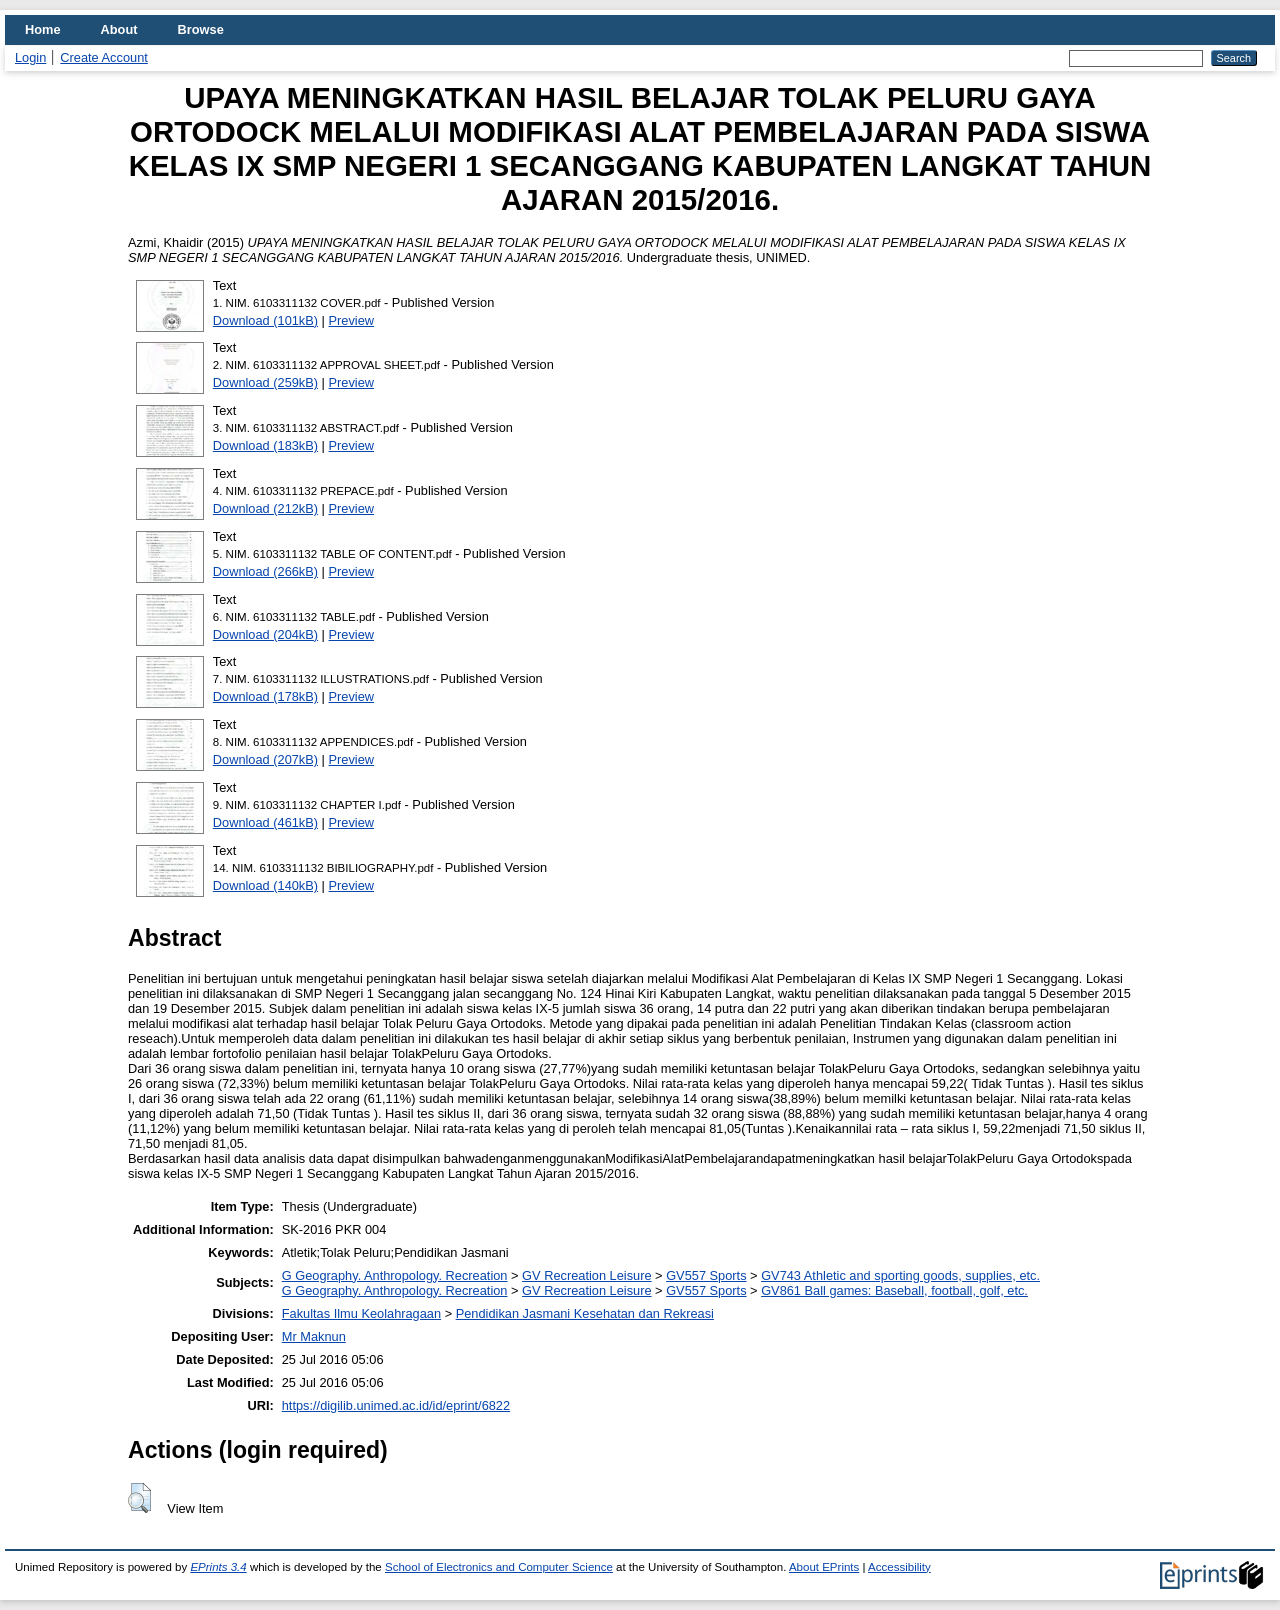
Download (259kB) (265, 382)
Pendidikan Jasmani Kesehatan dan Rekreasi (585, 1313)
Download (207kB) (265, 759)
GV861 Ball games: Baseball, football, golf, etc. (894, 1290)
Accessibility (899, 1567)
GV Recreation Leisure (586, 1275)
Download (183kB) (265, 445)
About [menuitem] (119, 29)
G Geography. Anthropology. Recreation (395, 1275)
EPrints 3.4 (218, 1567)
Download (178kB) (265, 696)
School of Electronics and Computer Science (499, 1567)
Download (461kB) (265, 822)
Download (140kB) (265, 885)
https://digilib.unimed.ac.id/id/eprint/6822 (396, 1405)
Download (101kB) (265, 320)
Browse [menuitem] (201, 29)
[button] (139, 1498)
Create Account (104, 57)
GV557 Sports (706, 1275)
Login (30, 57)
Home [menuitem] (43, 29)
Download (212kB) (265, 508)
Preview (352, 320)
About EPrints (824, 1567)
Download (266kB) (265, 571)
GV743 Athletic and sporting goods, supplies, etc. (900, 1275)
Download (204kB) (265, 634)
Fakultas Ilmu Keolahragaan (361, 1313)
